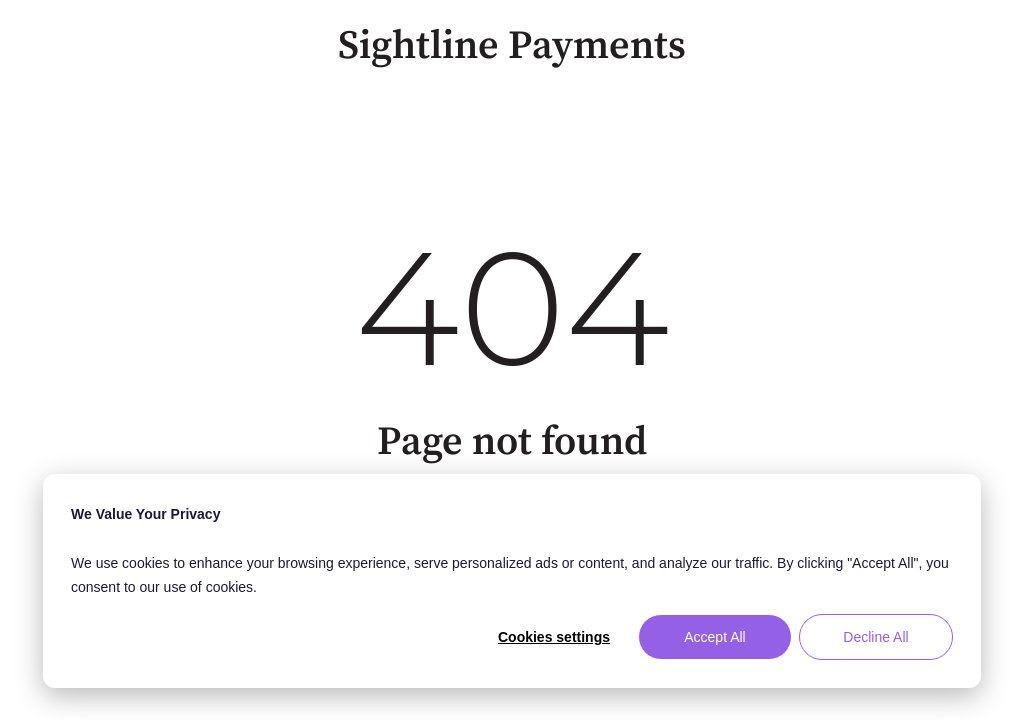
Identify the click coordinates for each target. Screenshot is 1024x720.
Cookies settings (554, 637)
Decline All (875, 637)
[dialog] (512, 581)
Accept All (714, 637)
